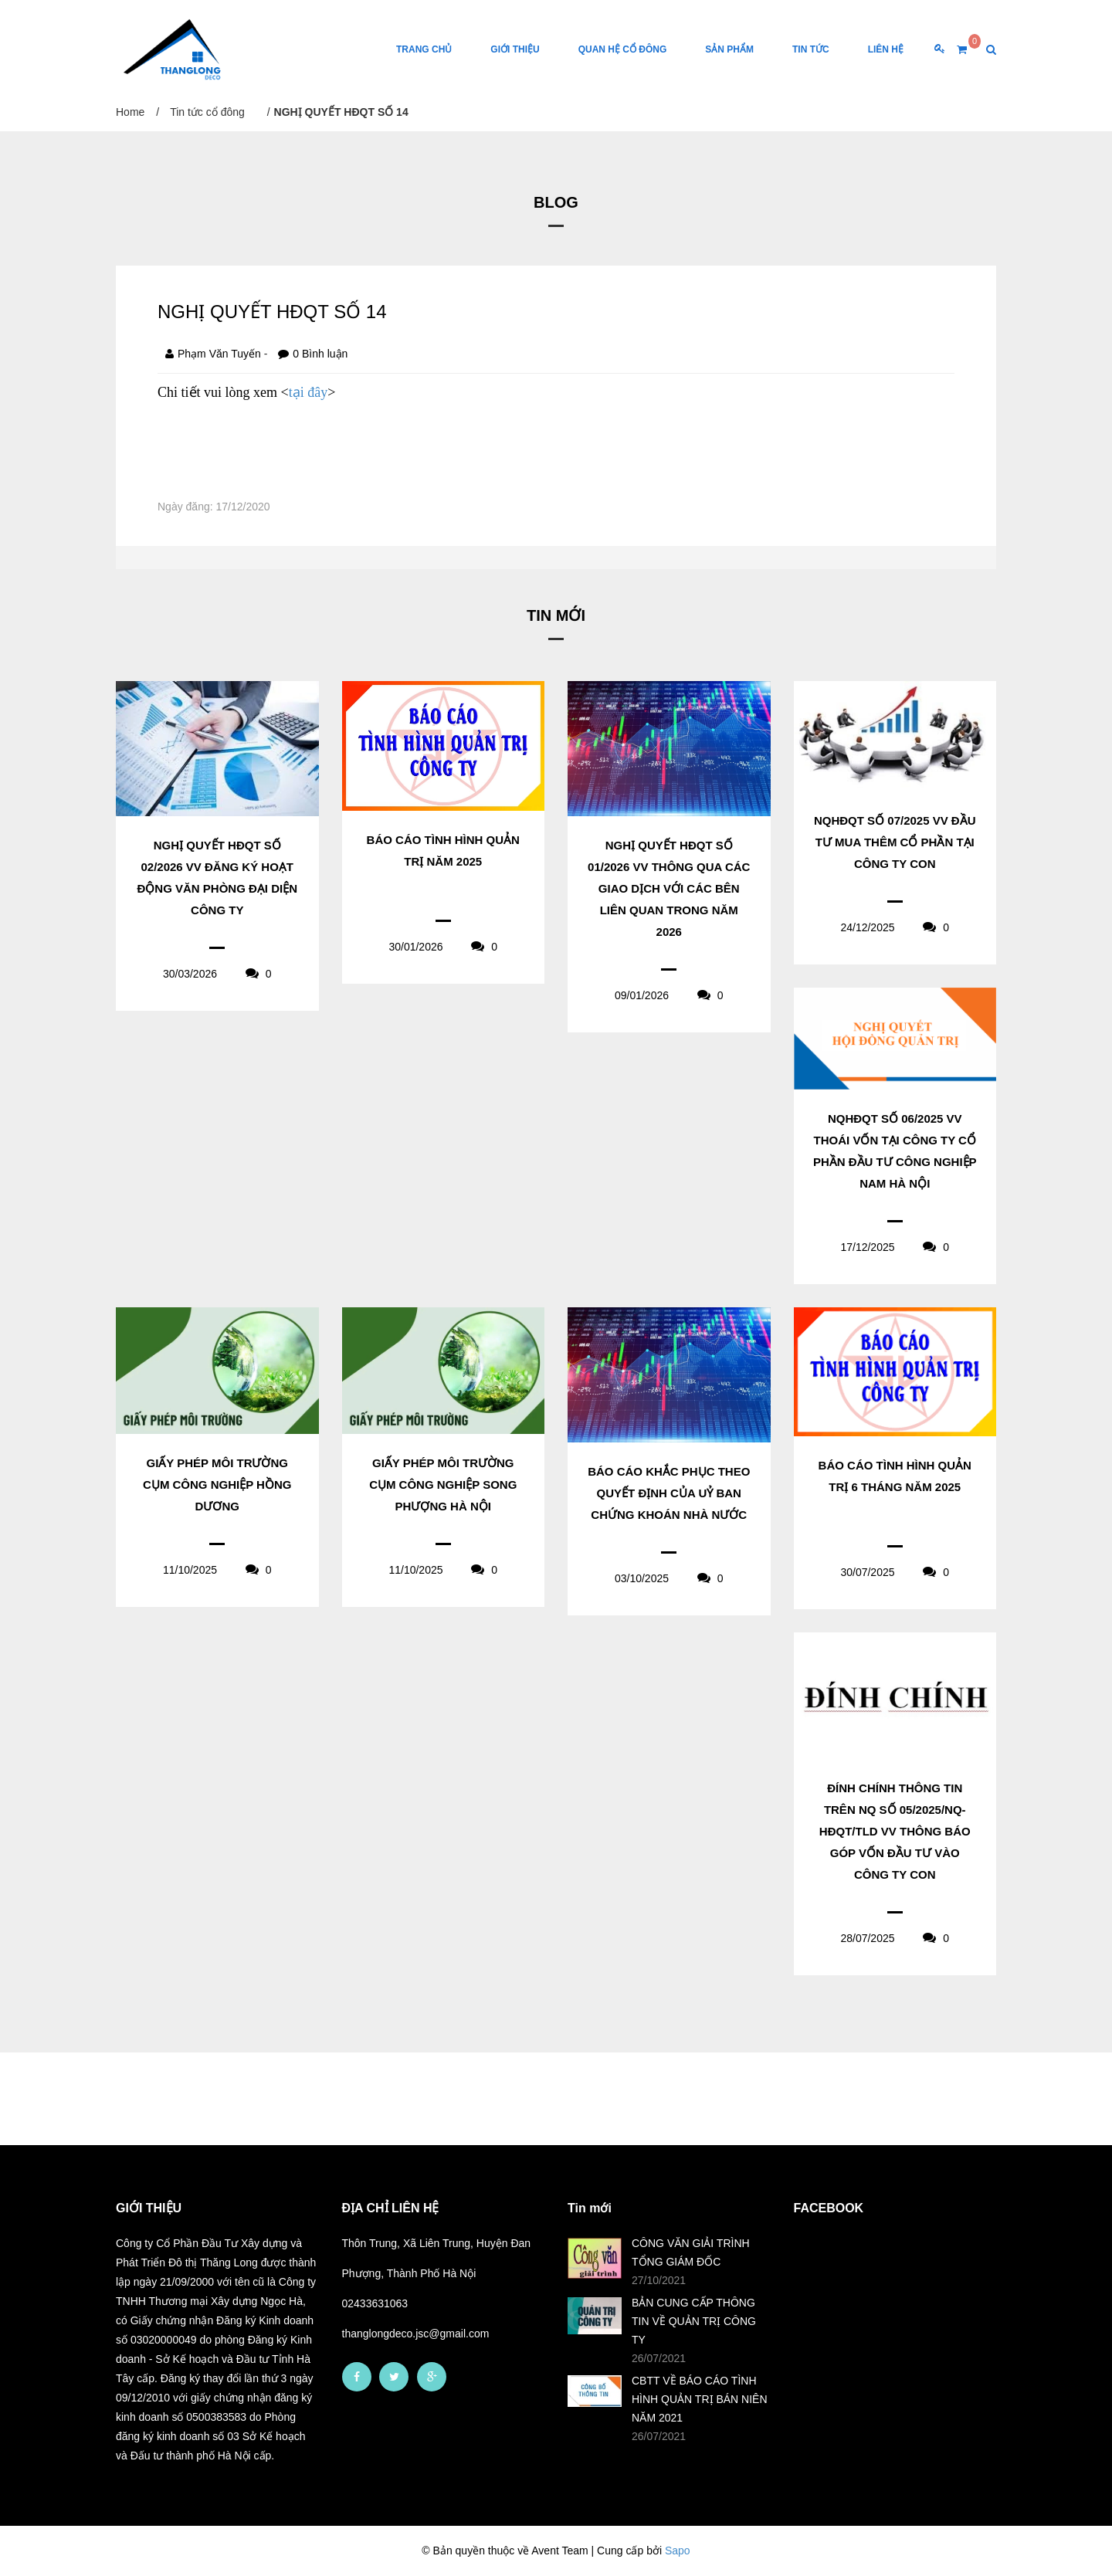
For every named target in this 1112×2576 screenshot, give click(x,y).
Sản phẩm (729, 49)
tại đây (308, 392)
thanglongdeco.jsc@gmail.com (416, 2333)
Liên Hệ (886, 49)
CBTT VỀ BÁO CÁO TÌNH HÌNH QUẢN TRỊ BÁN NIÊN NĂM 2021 (700, 2399)
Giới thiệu (514, 49)
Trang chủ (424, 49)
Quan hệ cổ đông (622, 49)
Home (130, 112)
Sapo (677, 2550)
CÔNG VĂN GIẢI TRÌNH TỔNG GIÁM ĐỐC (691, 2252)
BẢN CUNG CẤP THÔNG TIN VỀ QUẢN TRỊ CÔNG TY (694, 2321)
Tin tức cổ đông (207, 112)
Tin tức (810, 49)
